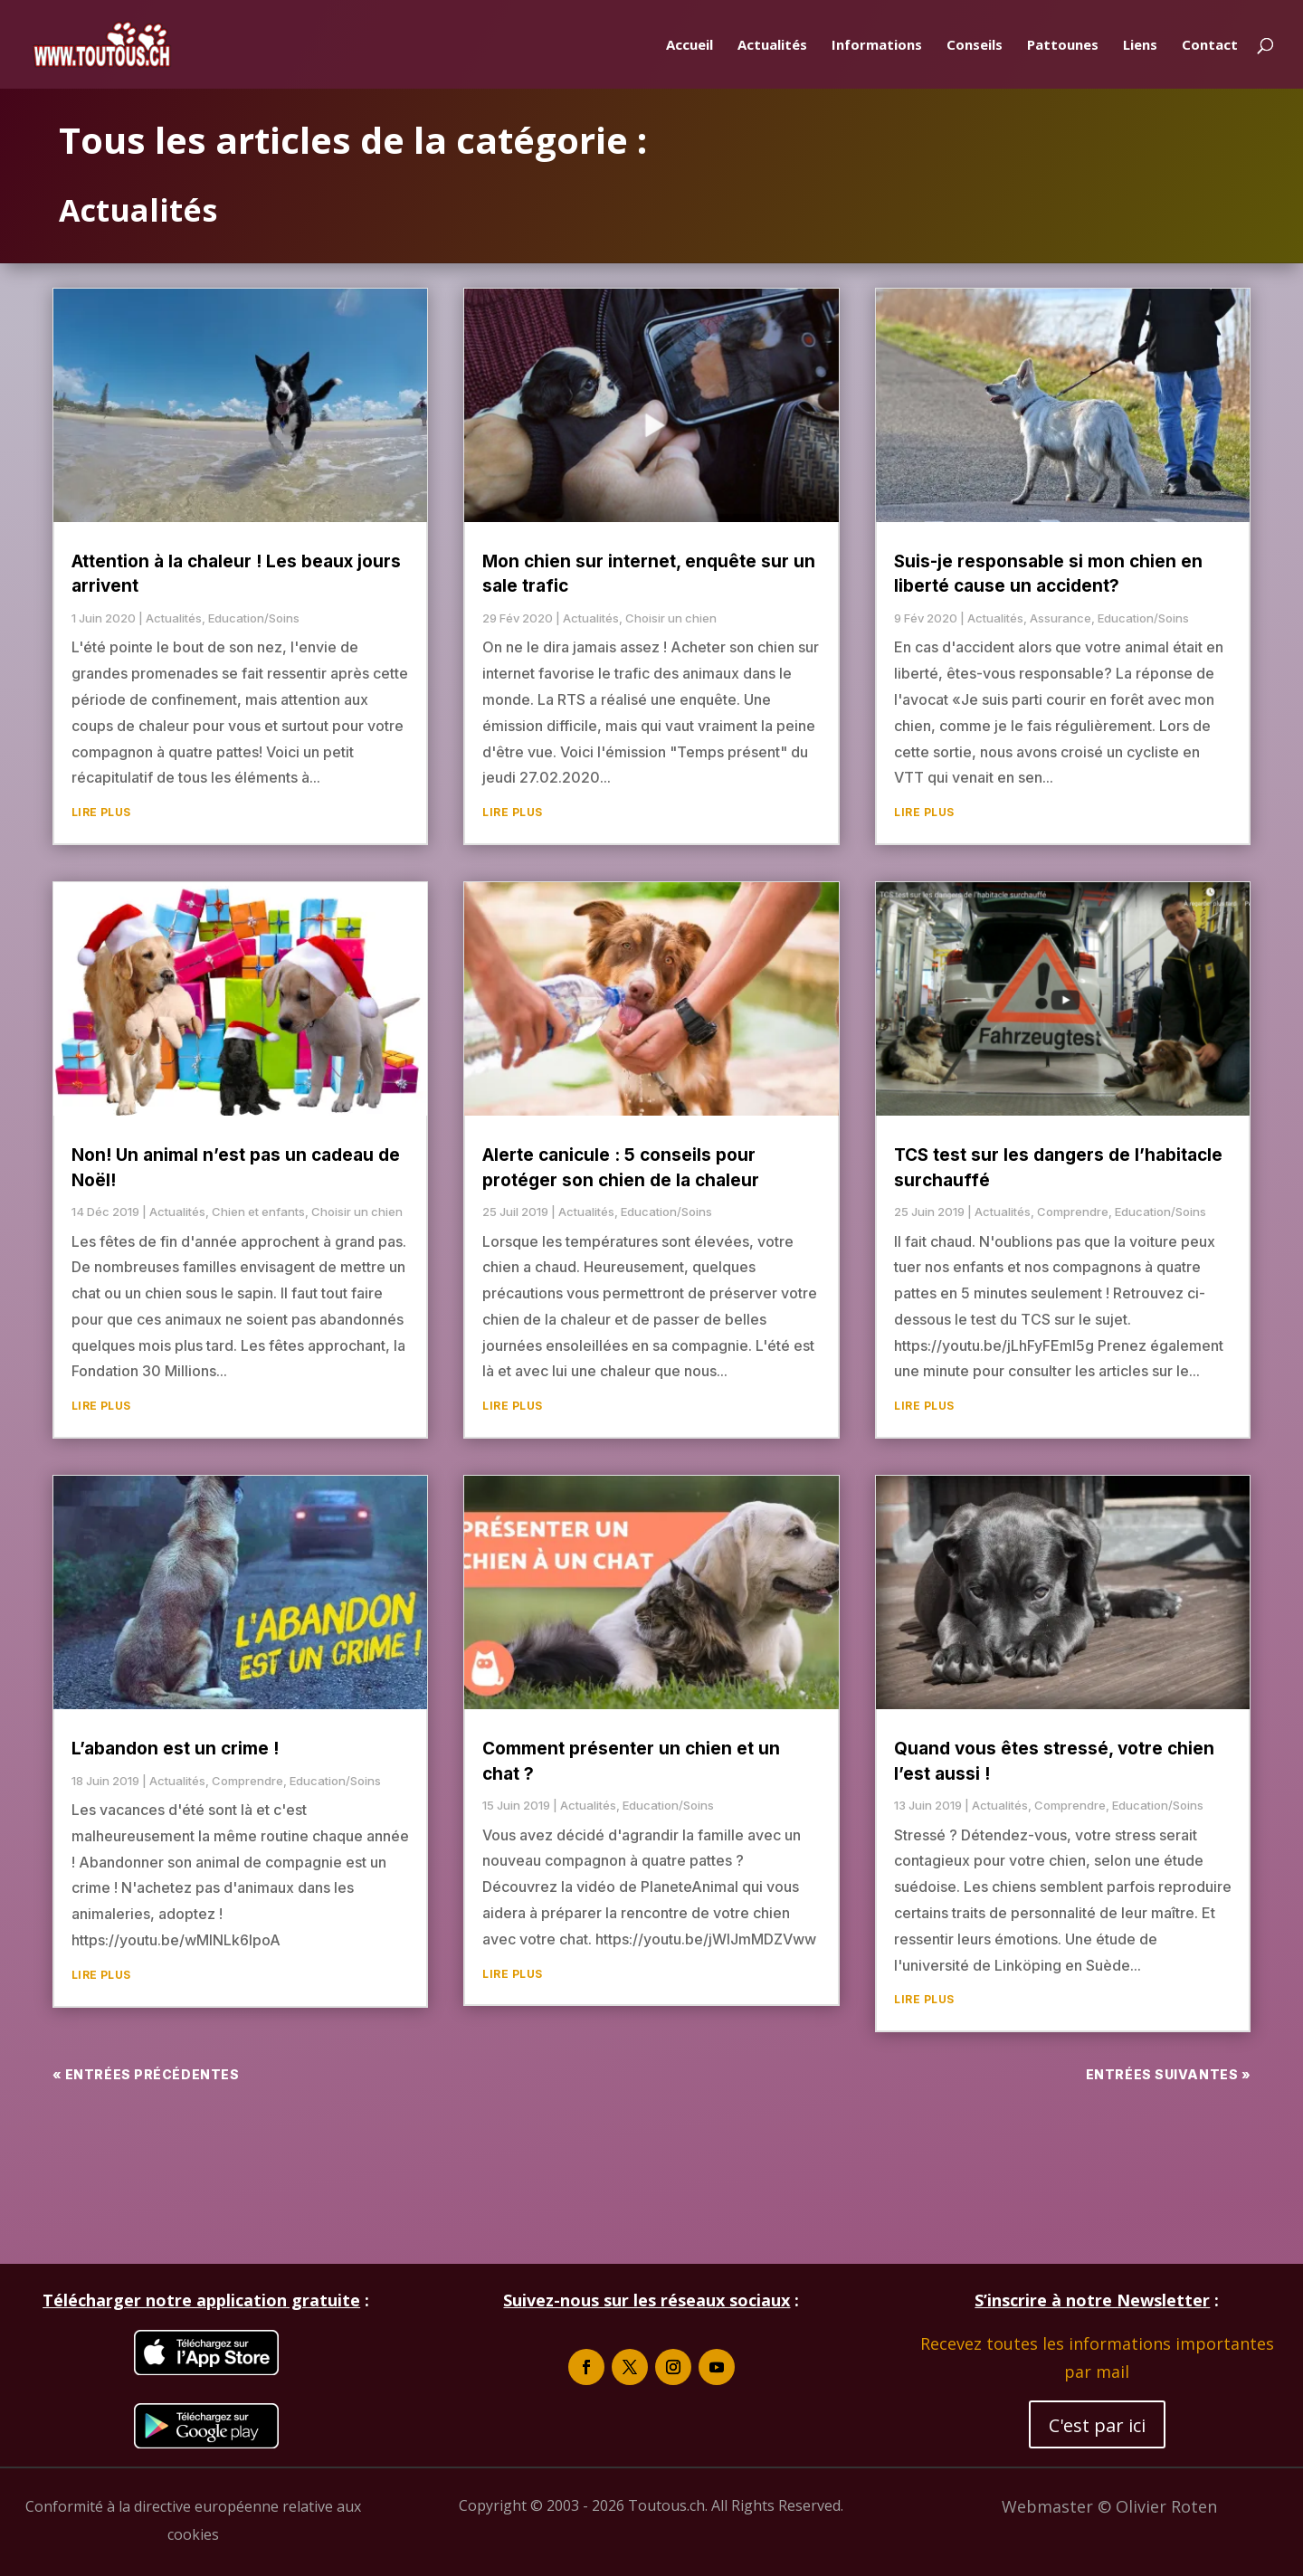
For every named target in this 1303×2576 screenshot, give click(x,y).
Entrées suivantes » (1168, 2074)
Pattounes (1063, 45)
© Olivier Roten (1157, 2506)
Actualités (772, 45)
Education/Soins (254, 618)
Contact (1210, 45)
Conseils (974, 45)
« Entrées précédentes (146, 2074)
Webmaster (1050, 2506)
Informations (877, 45)
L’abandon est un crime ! (175, 1748)
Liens (1140, 45)
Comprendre (247, 1780)
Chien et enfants (258, 1211)
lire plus (101, 812)
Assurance (1060, 618)
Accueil (689, 45)
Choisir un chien (357, 1211)
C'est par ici (1097, 2425)
